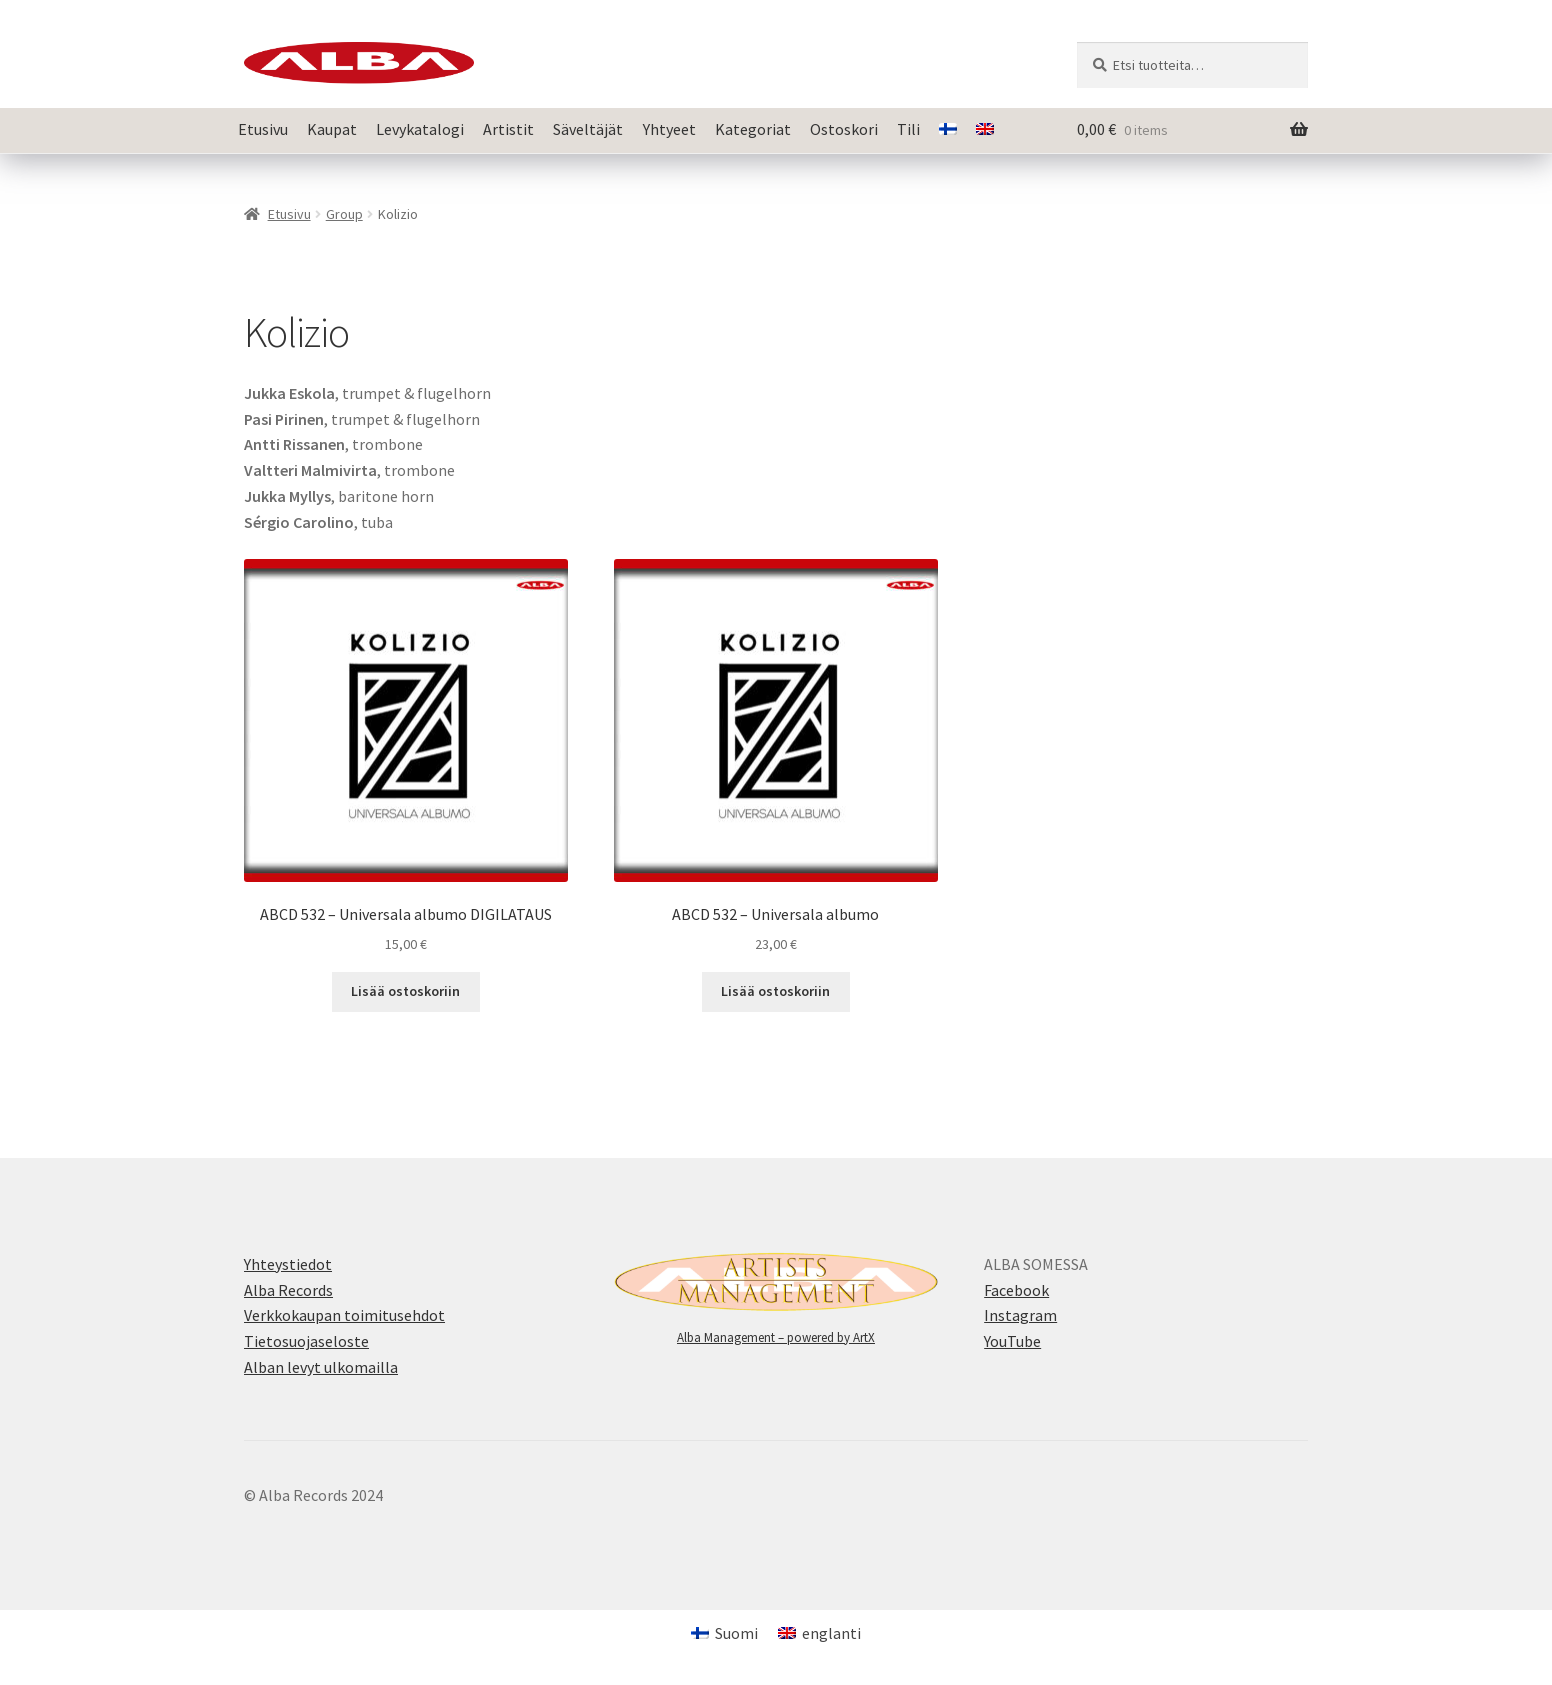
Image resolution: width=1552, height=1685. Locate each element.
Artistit (508, 129)
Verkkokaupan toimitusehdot (344, 1315)
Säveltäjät (588, 129)
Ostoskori (844, 129)
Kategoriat (753, 129)
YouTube (1012, 1341)
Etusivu (263, 129)
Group (344, 214)
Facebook (1016, 1290)
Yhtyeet (669, 129)
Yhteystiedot (288, 1264)
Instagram (1020, 1315)
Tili (908, 129)
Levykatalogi (420, 129)
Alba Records (288, 1290)
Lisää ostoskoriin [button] (405, 991)
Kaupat (332, 129)
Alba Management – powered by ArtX (776, 1337)
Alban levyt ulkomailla (321, 1367)
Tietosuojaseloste (306, 1341)
